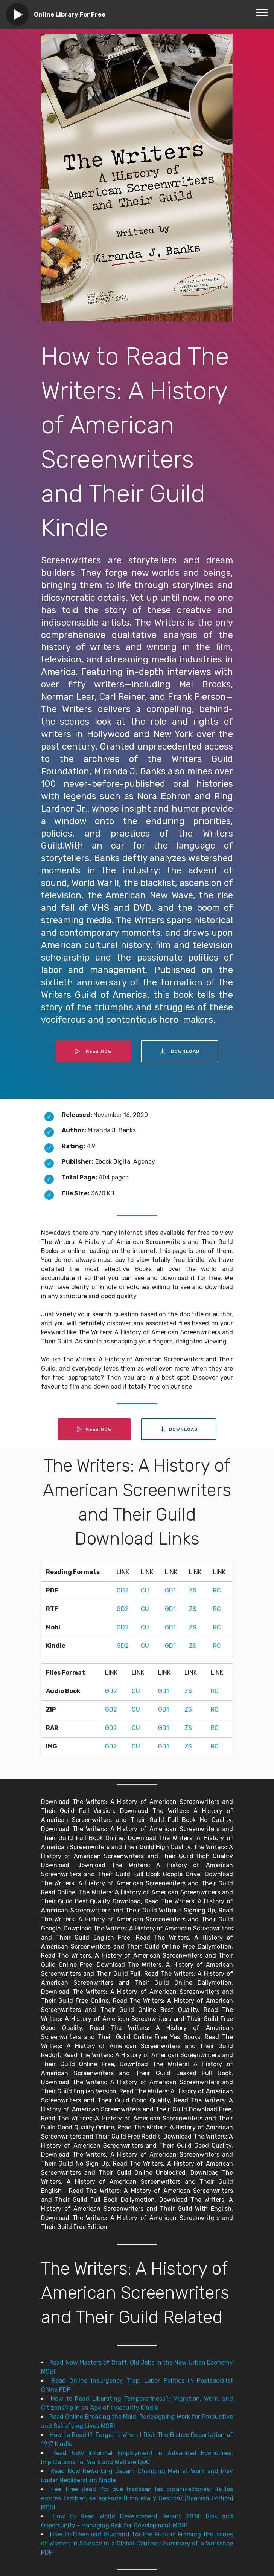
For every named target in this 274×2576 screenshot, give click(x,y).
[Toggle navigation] (262, 12)
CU (145, 1590)
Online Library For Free (69, 14)
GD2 (123, 1590)
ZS (192, 1590)
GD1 (170, 1590)
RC (217, 1590)
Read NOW (93, 1051)
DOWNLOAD (179, 1051)
